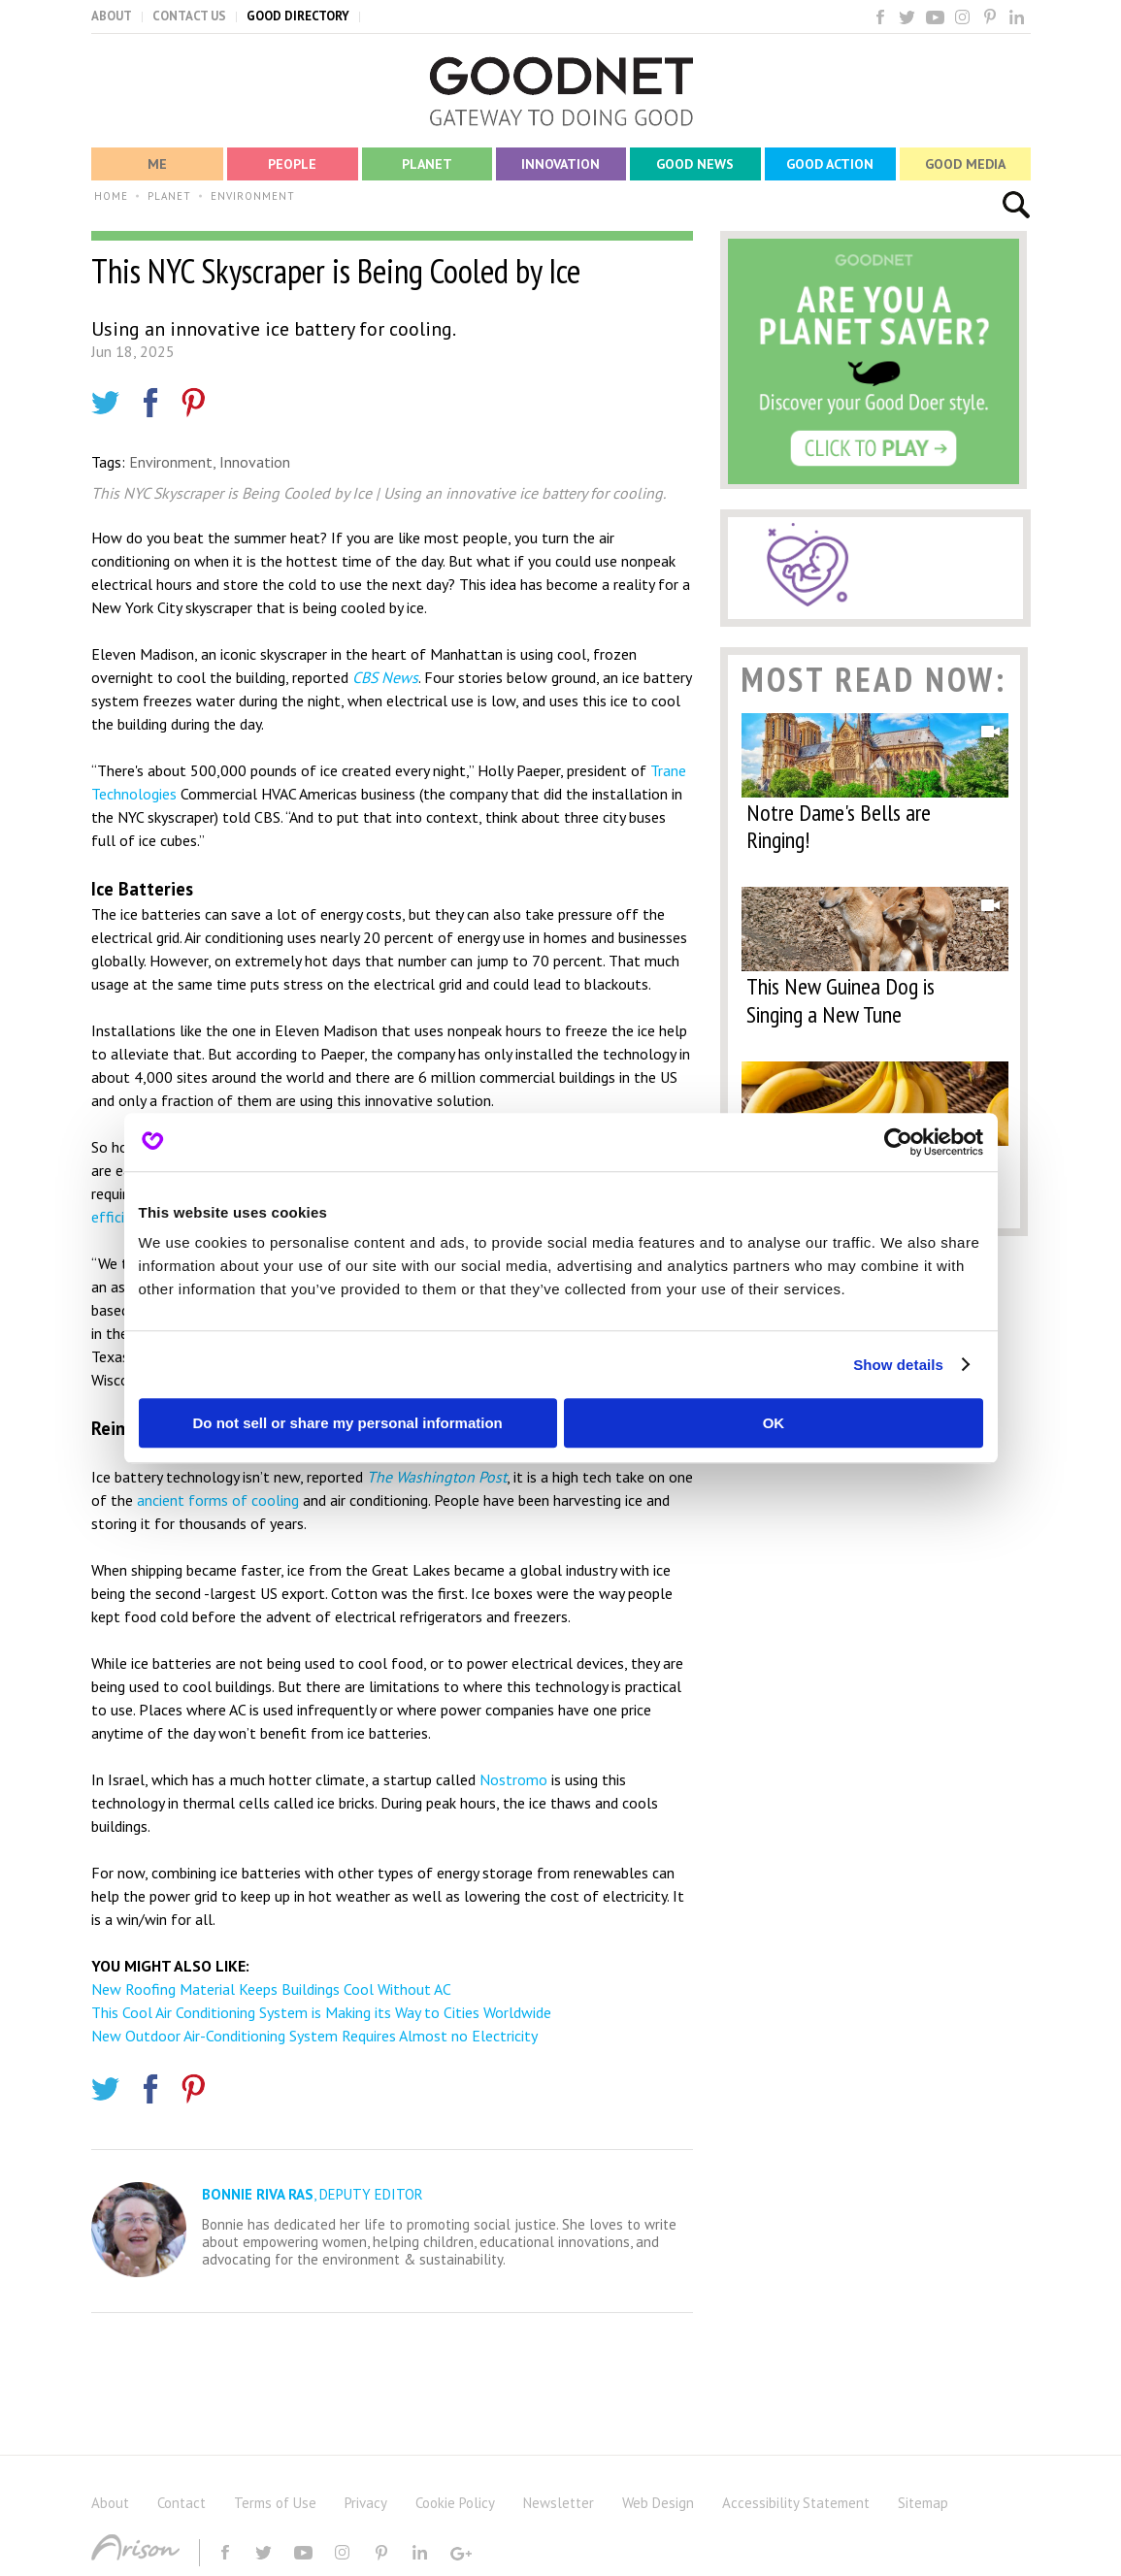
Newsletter (558, 2503)
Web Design (658, 2503)
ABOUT (111, 16)
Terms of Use (275, 2503)
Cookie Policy (455, 2503)
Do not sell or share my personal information (348, 1423)
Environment (171, 462)
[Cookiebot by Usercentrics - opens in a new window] (898, 1142)
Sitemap (923, 2503)
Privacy (366, 2503)
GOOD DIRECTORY (298, 16)
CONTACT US (189, 16)
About (110, 2503)
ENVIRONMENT (253, 196)
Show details (898, 1364)
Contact (181, 2503)
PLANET (169, 196)
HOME (111, 196)
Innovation (254, 462)
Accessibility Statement (796, 2503)
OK (774, 1423)
